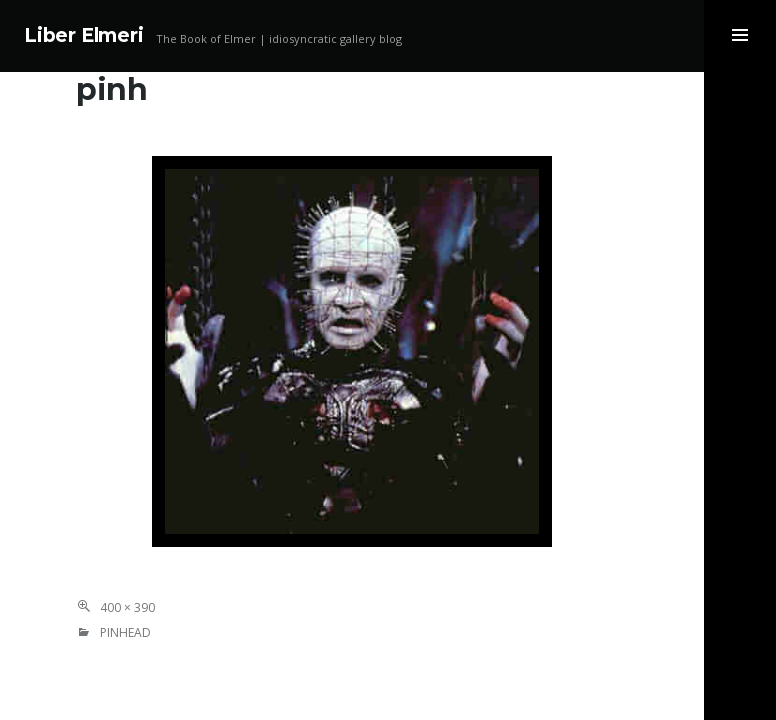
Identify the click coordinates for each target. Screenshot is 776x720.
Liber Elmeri (84, 35)
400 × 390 (127, 607)
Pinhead (125, 632)
